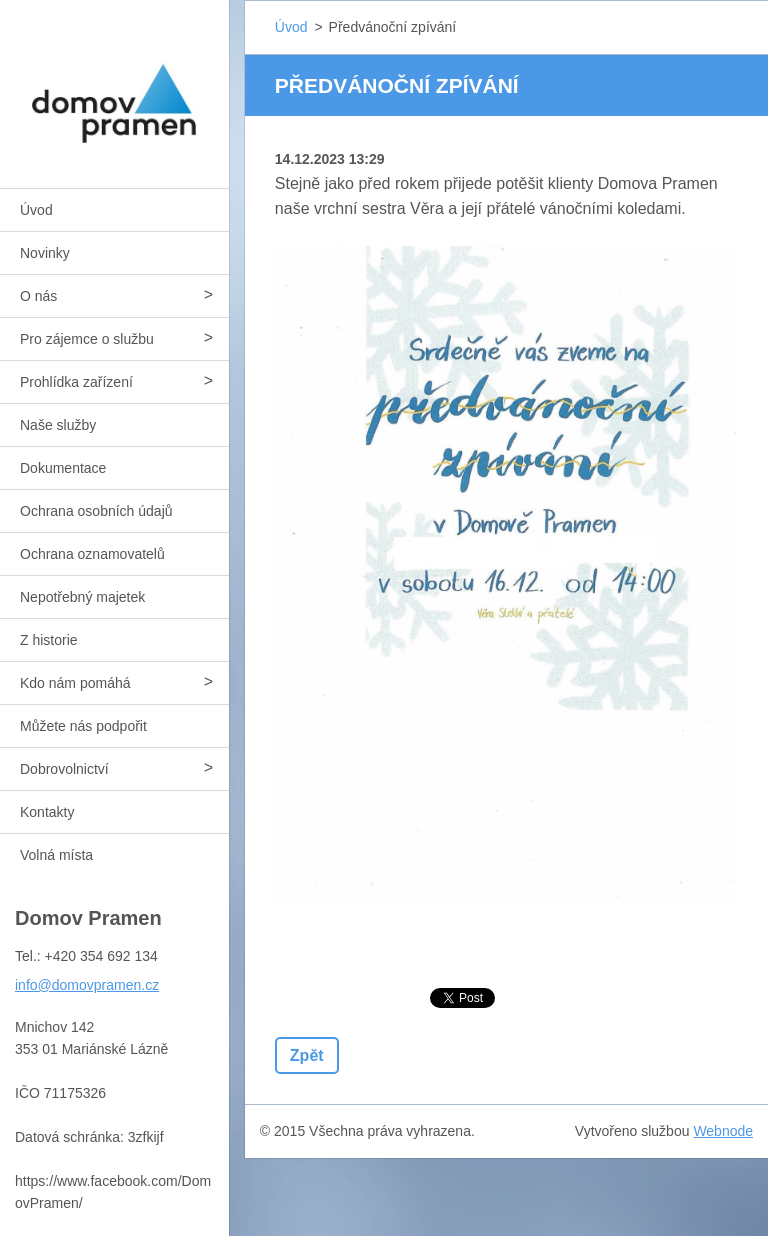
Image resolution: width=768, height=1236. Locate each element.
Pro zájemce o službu (87, 339)
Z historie (49, 640)
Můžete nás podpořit (83, 726)
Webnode (723, 1131)
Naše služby (58, 425)
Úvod (36, 210)
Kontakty (47, 812)
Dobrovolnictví (64, 769)
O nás (38, 296)
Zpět (307, 1055)
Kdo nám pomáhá (75, 683)
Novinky (45, 253)
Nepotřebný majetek (82, 597)
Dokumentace (63, 468)
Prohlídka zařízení (76, 382)
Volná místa (56, 855)
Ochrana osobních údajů (96, 511)
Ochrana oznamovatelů (92, 554)
